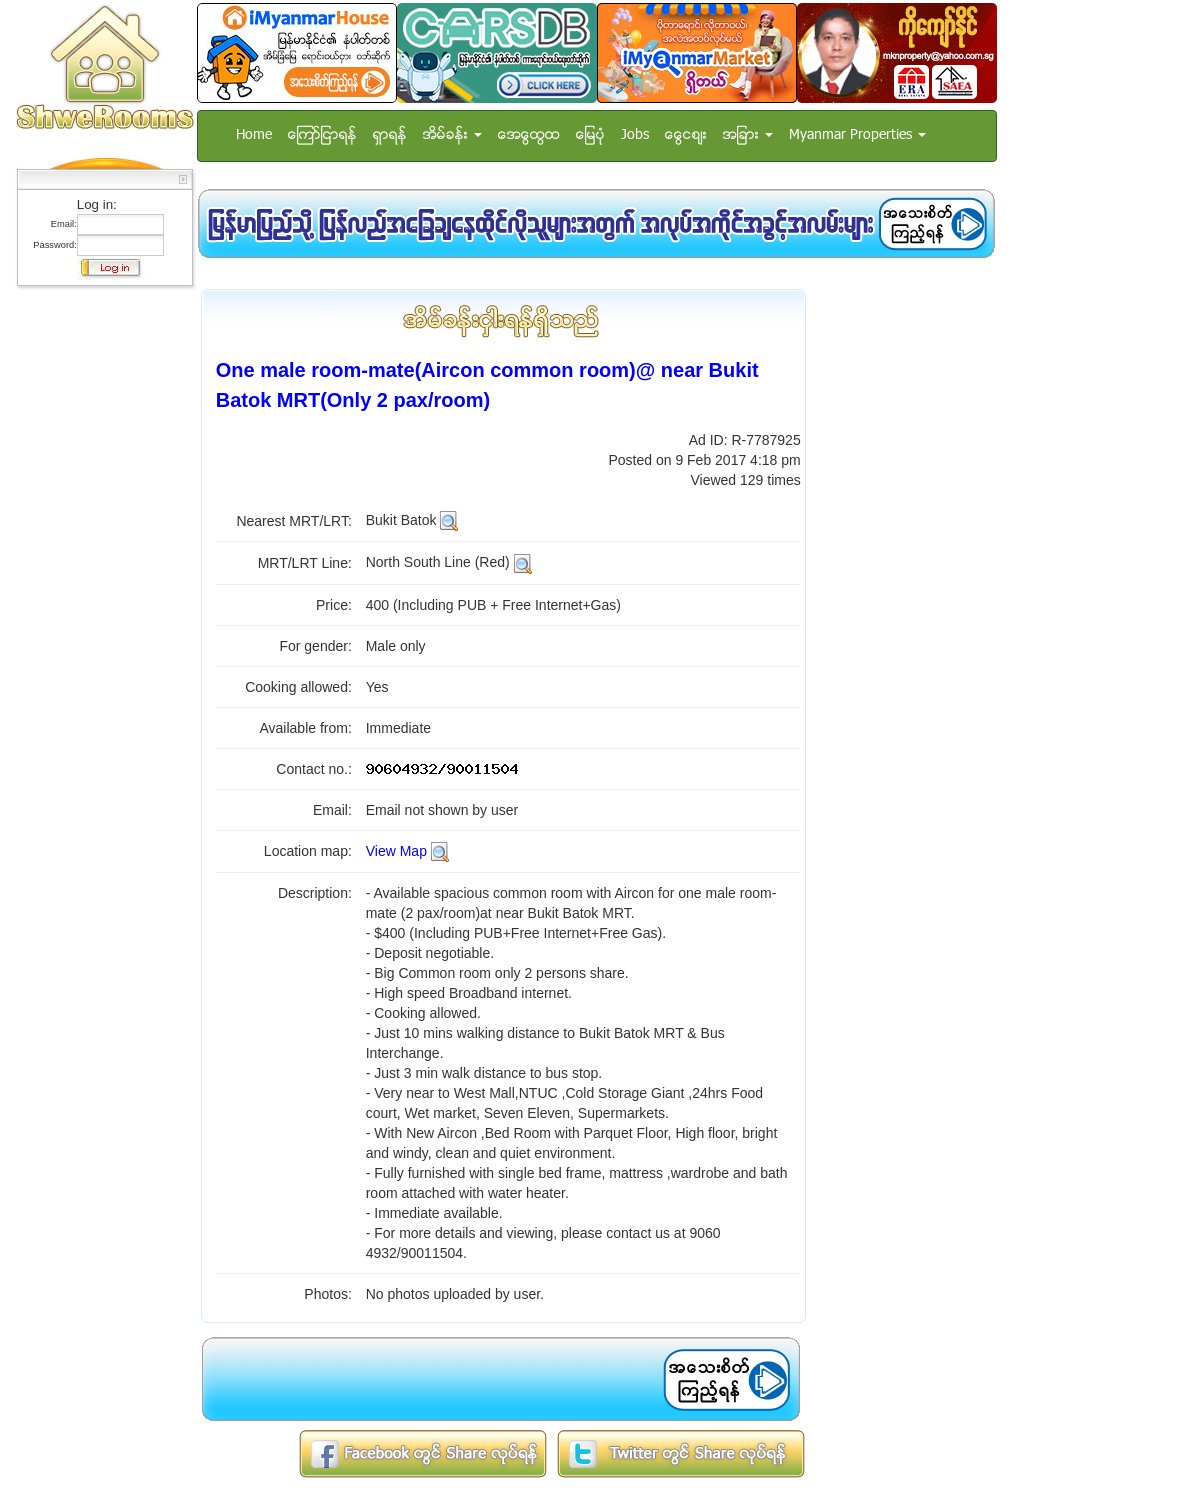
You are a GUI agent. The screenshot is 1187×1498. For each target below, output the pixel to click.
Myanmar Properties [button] (857, 135)
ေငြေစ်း (686, 135)
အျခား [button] (748, 135)
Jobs (635, 135)
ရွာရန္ (390, 135)
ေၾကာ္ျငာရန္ (322, 135)
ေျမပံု (590, 135)
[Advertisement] (99, 595)
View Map (396, 851)
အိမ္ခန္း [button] (452, 135)
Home (254, 135)
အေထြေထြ (529, 135)
